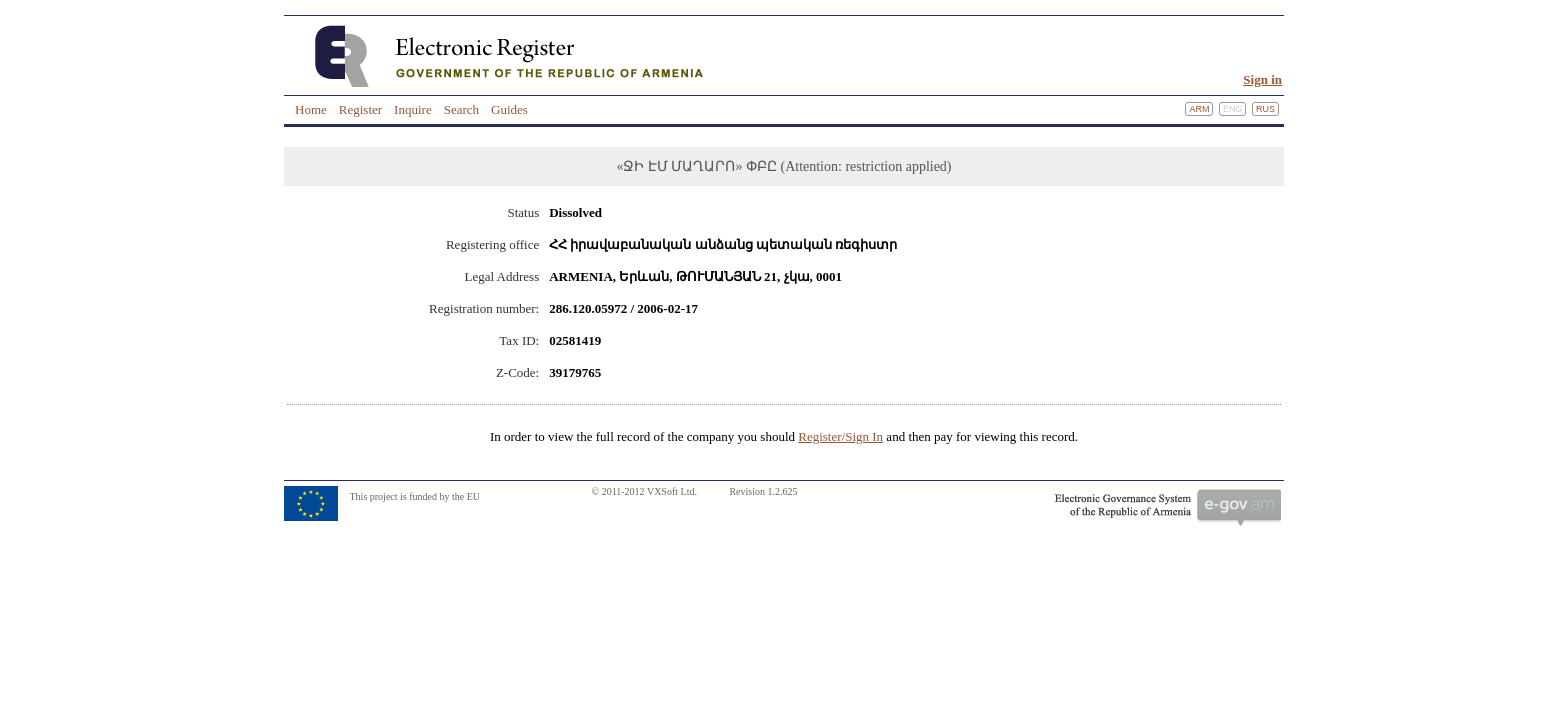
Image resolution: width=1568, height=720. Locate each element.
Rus (1265, 109)
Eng (1233, 109)
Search (461, 109)
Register (360, 109)
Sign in (1262, 79)
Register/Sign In (840, 436)
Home (311, 109)
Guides (509, 109)
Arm (1199, 109)
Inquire (413, 109)
